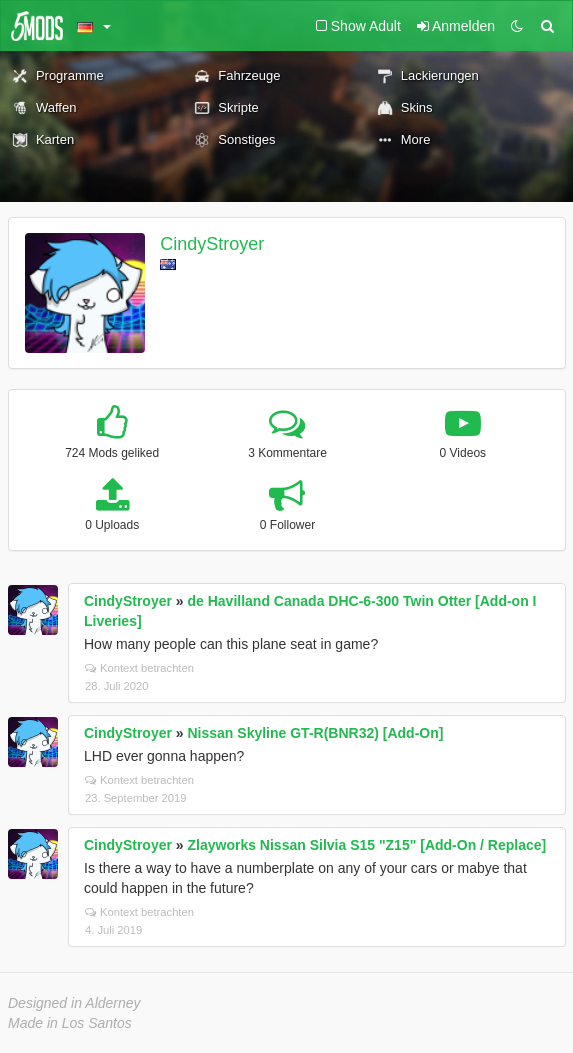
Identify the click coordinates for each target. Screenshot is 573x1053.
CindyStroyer (212, 244)
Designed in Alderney (74, 1003)
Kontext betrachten (139, 668)
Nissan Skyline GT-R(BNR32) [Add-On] (316, 733)
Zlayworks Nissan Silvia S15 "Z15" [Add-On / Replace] (367, 845)
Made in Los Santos (70, 1023)
